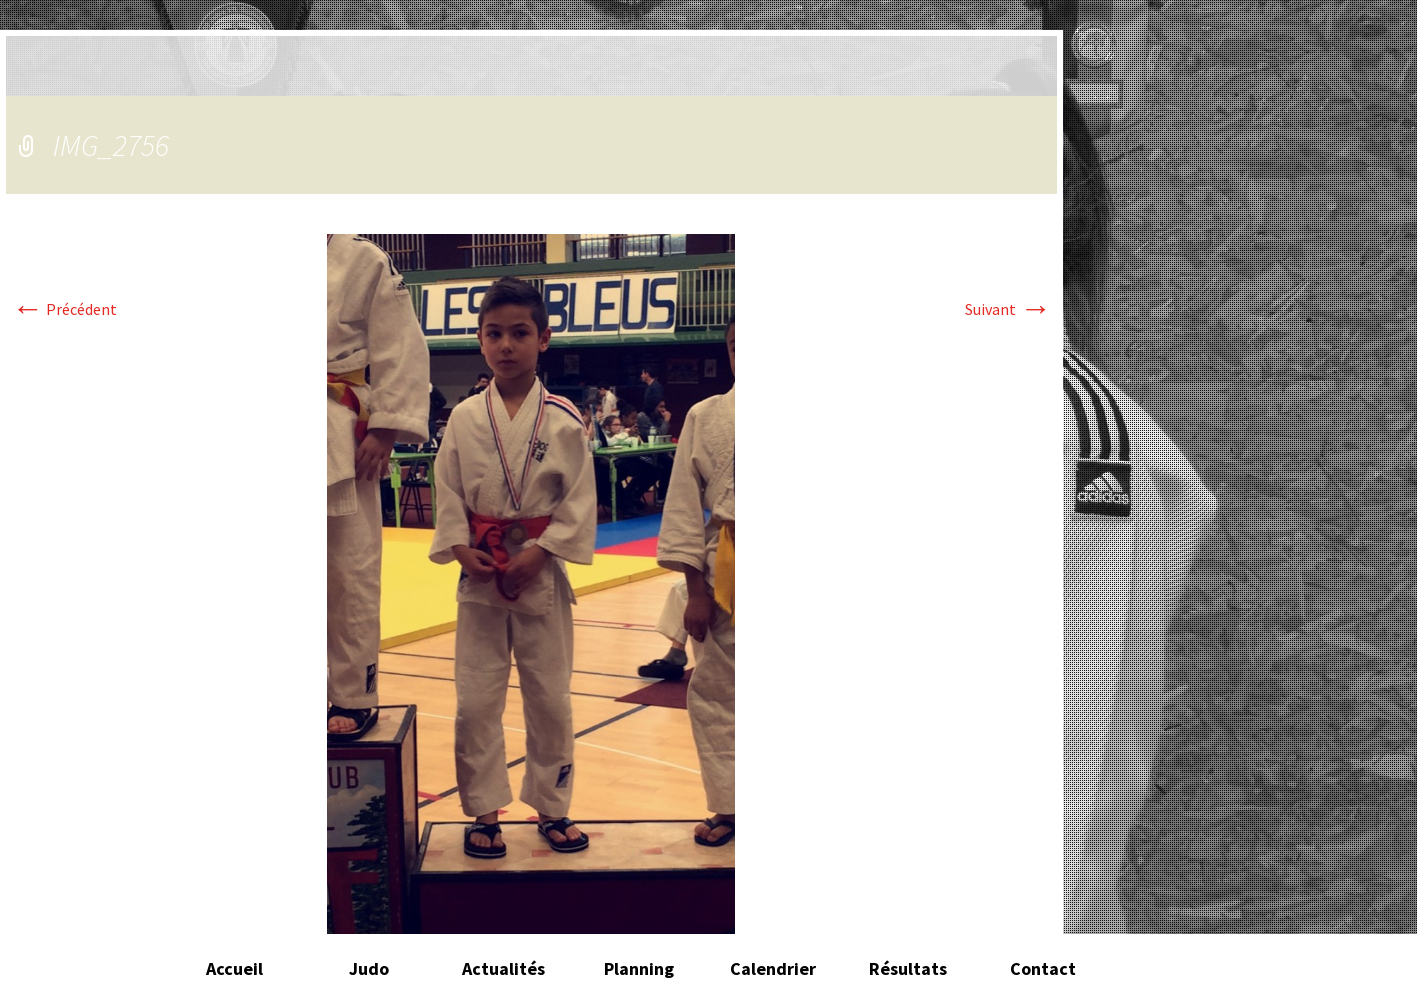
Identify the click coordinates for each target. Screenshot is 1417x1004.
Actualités (503, 968)
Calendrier (773, 968)
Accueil (234, 968)
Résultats (908, 968)
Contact (1043, 968)
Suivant (1008, 309)
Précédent (64, 309)
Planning (639, 968)
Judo (369, 968)
